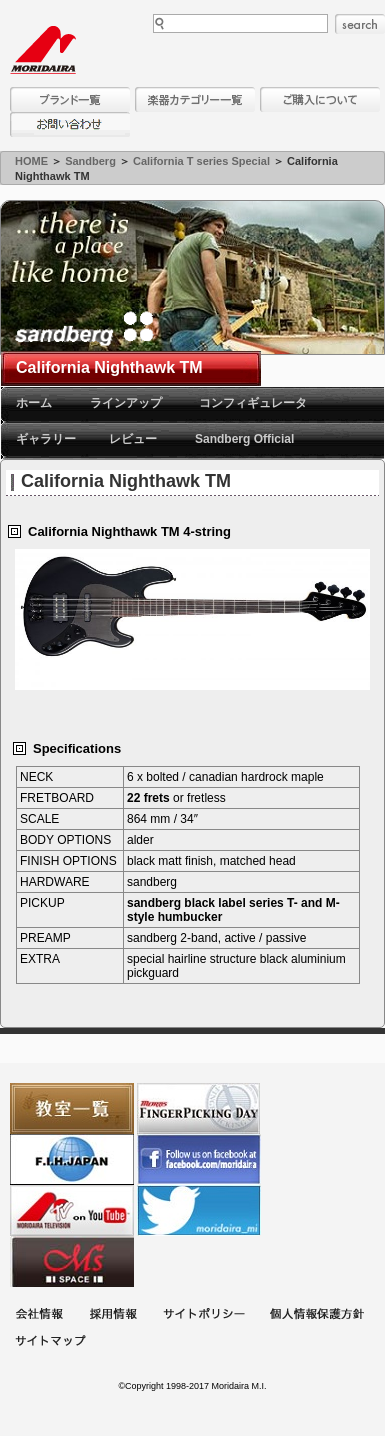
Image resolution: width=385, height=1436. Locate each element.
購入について (320, 99)
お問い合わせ (70, 124)
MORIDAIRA (43, 50)
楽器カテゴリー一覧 (195, 99)
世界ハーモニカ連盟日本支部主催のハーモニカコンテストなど (72, 1159)
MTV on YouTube (72, 1210)
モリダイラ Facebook (199, 1159)
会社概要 (39, 1315)
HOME (31, 161)
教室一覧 (72, 1108)
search (360, 24)
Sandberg (90, 161)
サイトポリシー (204, 1315)
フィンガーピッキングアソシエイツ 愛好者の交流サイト (199, 1108)
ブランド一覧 (70, 99)
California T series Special (201, 161)
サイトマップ (50, 1342)
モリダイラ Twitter (199, 1210)
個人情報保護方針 (317, 1315)
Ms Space (72, 1261)
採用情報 (113, 1315)
